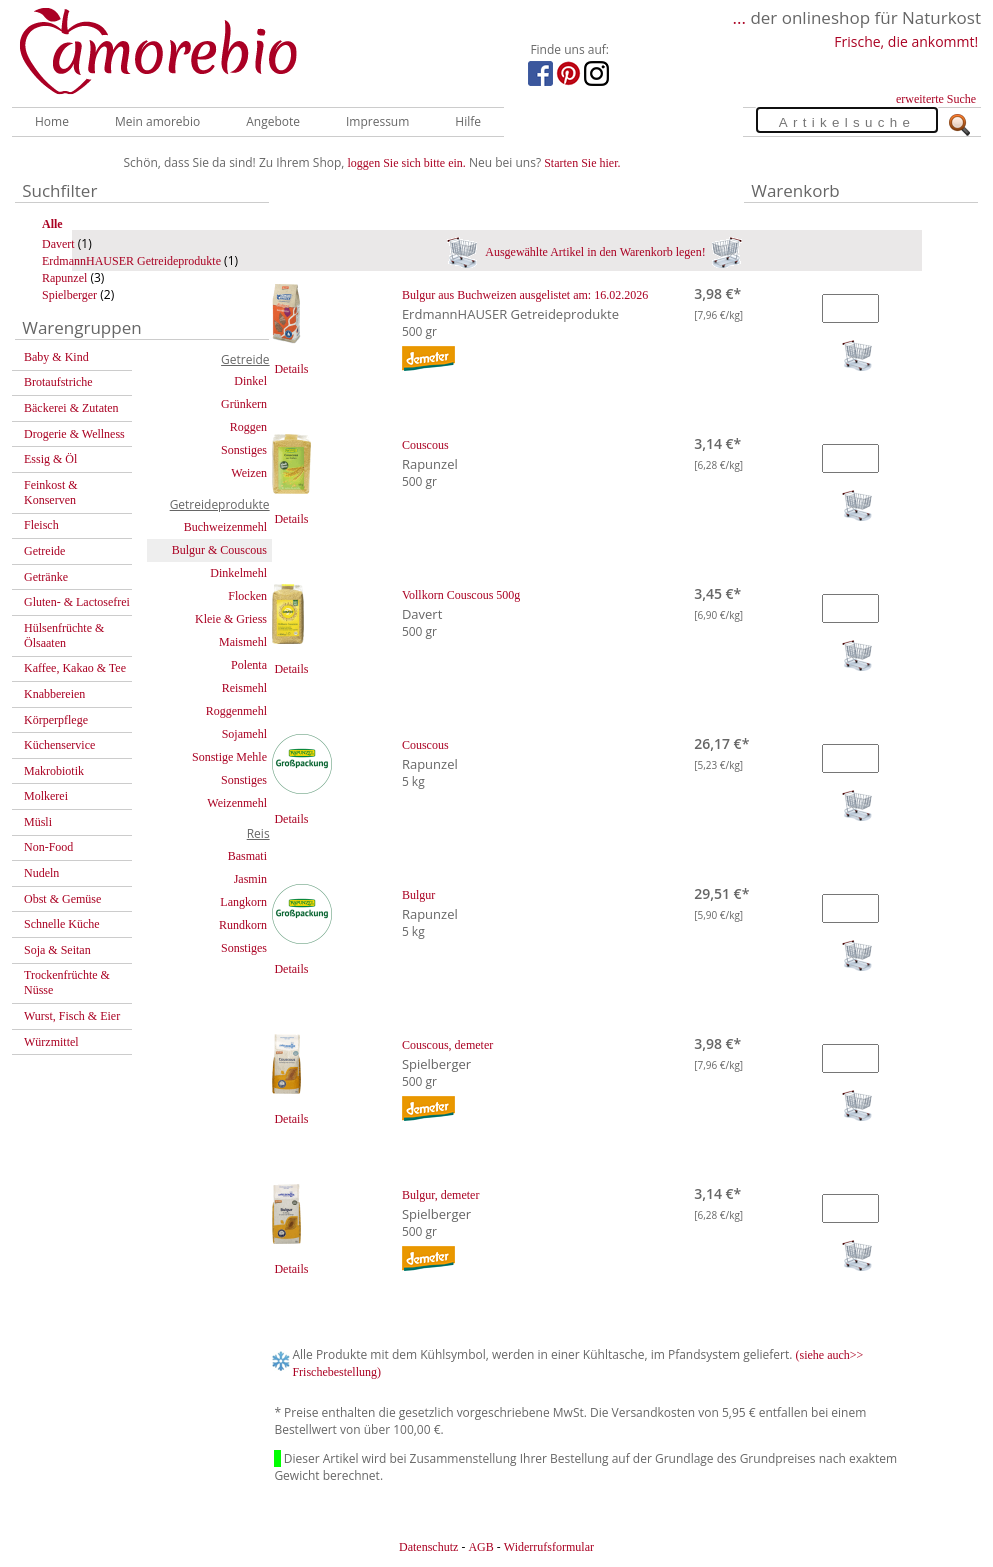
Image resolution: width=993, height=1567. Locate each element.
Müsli (38, 822)
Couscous (425, 445)
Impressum (377, 121)
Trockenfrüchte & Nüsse (67, 982)
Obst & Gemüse (62, 899)
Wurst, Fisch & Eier (72, 1016)
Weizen (249, 473)
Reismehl (244, 688)
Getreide (44, 551)
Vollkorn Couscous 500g (461, 595)
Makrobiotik (54, 771)
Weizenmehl (237, 803)
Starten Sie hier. (582, 163)
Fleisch (41, 525)
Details (291, 369)
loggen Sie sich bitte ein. (407, 163)
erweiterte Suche (936, 99)
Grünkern (244, 404)
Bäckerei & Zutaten (71, 408)
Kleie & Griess (231, 619)
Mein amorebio (157, 121)
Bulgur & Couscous (219, 550)
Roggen (248, 427)
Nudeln (41, 873)
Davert (58, 244)
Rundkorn (243, 925)
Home (52, 121)
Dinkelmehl (238, 573)
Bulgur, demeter (441, 1195)
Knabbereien (54, 694)
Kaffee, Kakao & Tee (75, 668)
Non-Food (48, 847)
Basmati (247, 856)
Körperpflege (56, 720)
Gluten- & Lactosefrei (77, 602)
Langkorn (243, 902)
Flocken (247, 596)
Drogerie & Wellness (74, 434)
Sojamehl (244, 734)
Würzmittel (51, 1042)
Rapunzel (64, 278)
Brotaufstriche (58, 382)
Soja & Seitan (57, 950)
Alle (52, 224)
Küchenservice (59, 745)
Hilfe (468, 121)
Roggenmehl (236, 711)
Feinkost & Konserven (51, 492)
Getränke (46, 577)
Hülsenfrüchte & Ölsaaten (64, 635)
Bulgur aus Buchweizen (525, 295)
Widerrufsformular (549, 1547)
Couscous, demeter (447, 1045)
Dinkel (250, 381)
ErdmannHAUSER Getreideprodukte (131, 261)
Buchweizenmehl (225, 527)
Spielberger (69, 295)
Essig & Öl (50, 459)
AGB (480, 1547)
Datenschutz (428, 1547)
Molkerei (46, 796)
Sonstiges (244, 450)
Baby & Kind (56, 357)
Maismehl (243, 642)
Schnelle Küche (62, 924)
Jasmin (250, 879)
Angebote (273, 121)
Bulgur (418, 895)
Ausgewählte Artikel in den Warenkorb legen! (594, 252)
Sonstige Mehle (229, 757)
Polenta (249, 665)
